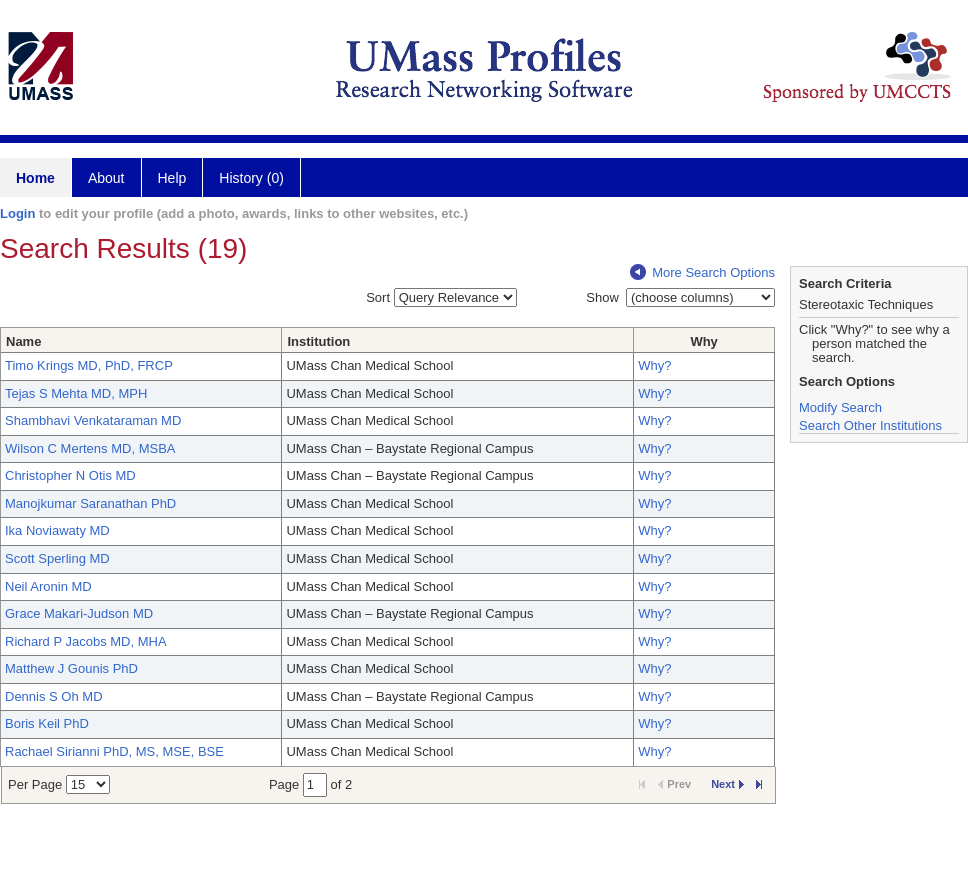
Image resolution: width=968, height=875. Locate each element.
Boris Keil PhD (47, 723)
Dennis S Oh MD (54, 696)
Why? (654, 365)
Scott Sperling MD (57, 558)
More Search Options (702, 272)
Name (23, 341)
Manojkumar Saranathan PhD (90, 503)
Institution (318, 341)
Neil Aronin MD (48, 586)
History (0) (251, 178)
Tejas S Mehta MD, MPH (76, 393)
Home (35, 178)
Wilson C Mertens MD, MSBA (90, 448)
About (106, 178)
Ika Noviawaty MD (57, 530)
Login (17, 213)
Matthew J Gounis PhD (71, 668)
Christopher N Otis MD (70, 475)
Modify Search (840, 407)
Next (727, 784)
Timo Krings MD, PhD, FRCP (89, 365)
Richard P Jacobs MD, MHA (86, 641)
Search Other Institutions (870, 425)
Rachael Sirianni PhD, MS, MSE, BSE (114, 751)
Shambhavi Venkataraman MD (93, 420)
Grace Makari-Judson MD (79, 613)
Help (172, 178)
